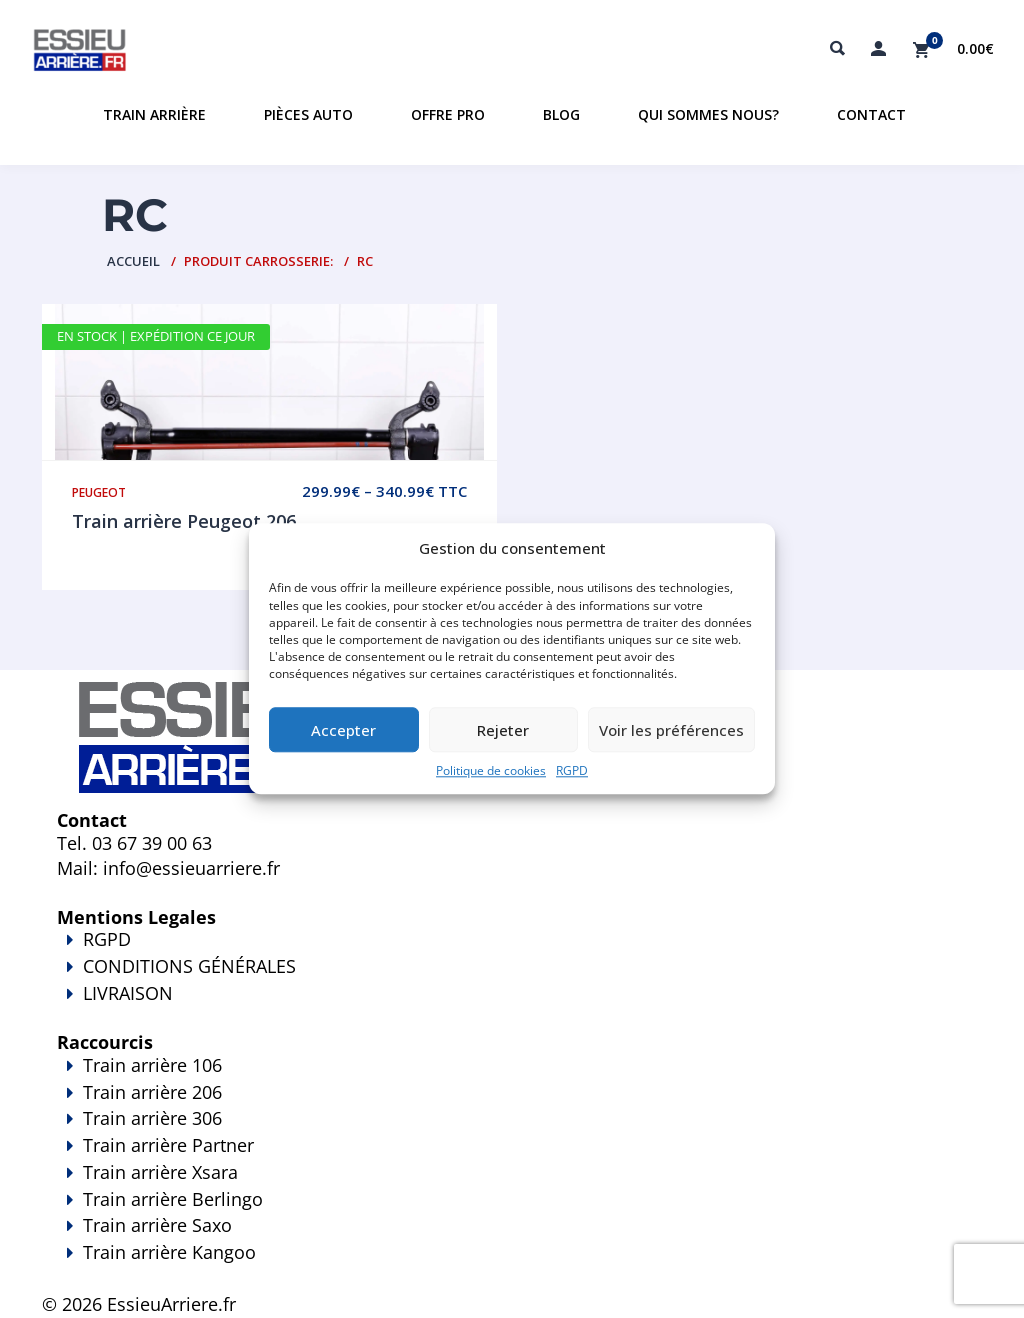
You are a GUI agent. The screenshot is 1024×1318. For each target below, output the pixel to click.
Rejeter (503, 730)
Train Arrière (154, 114)
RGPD (572, 771)
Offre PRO (448, 114)
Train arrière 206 (152, 1092)
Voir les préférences (671, 730)
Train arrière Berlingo (173, 1199)
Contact (871, 114)
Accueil (133, 261)
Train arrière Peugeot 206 (184, 521)
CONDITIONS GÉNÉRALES (189, 966)
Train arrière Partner (168, 1145)
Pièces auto (308, 114)
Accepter (343, 730)
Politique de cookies (491, 771)
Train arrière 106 (152, 1065)
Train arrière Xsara (160, 1172)
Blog (561, 114)
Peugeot (99, 492)
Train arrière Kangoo (512, 1266)
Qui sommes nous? (708, 114)
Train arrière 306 (152, 1118)
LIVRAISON (512, 1007)
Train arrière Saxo (157, 1225)
